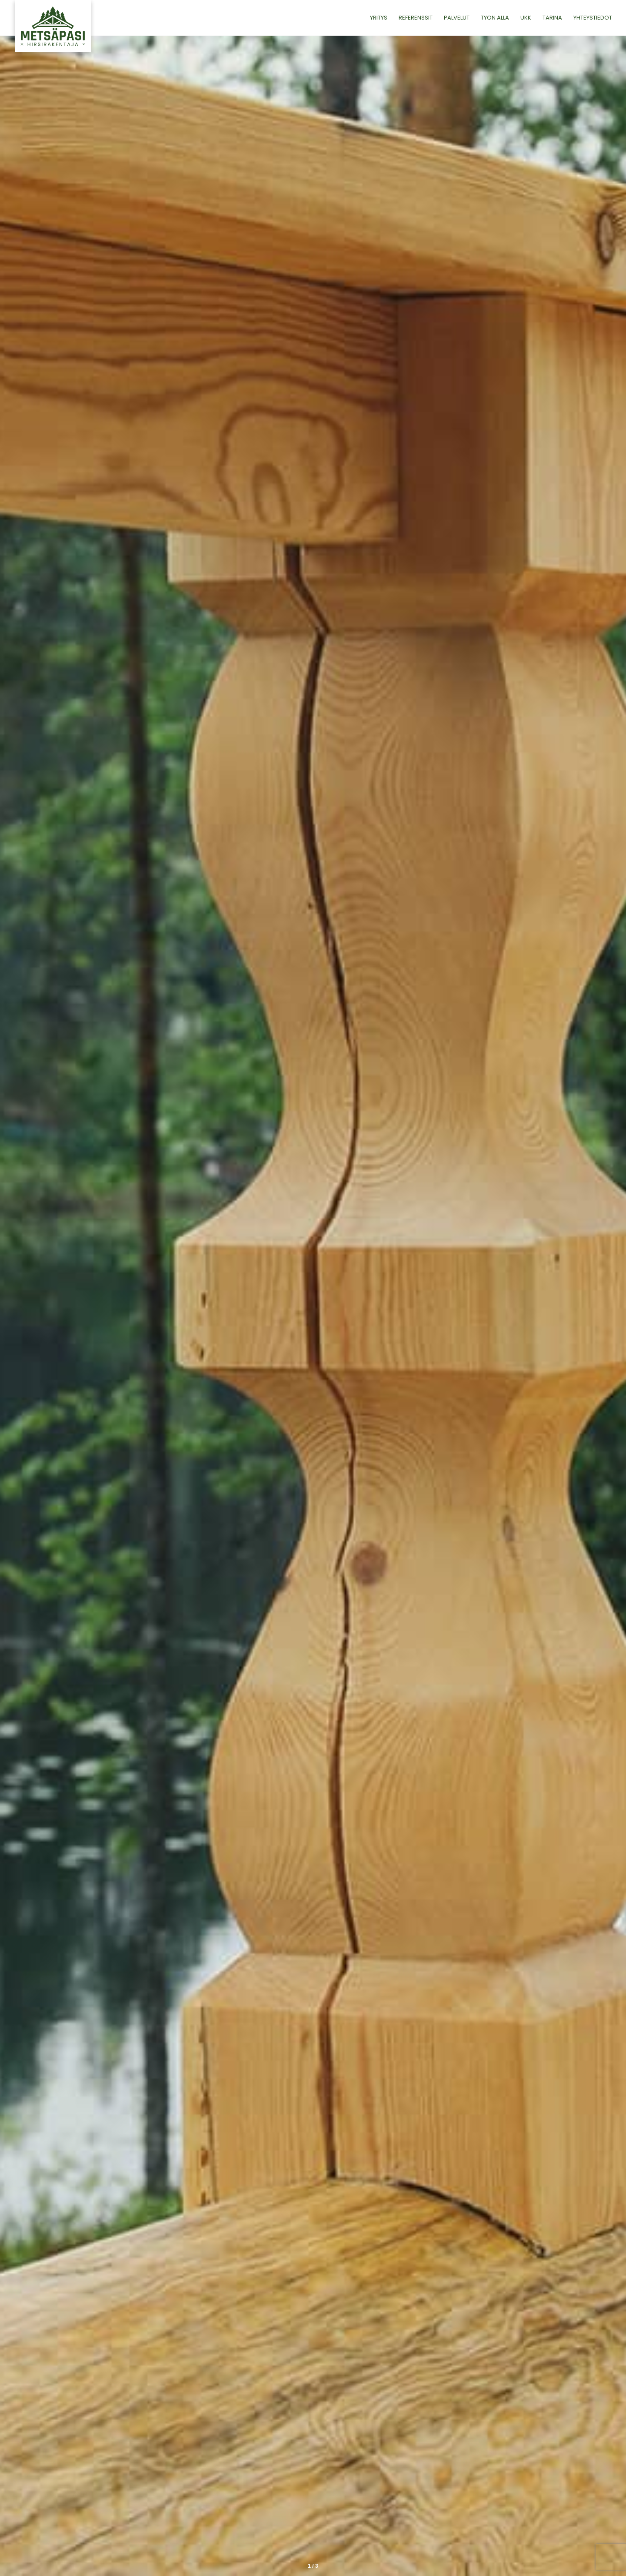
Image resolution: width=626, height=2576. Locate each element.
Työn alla (495, 18)
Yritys (378, 18)
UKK (525, 18)
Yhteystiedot (592, 18)
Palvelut (457, 18)
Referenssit (416, 18)
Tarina (552, 18)
